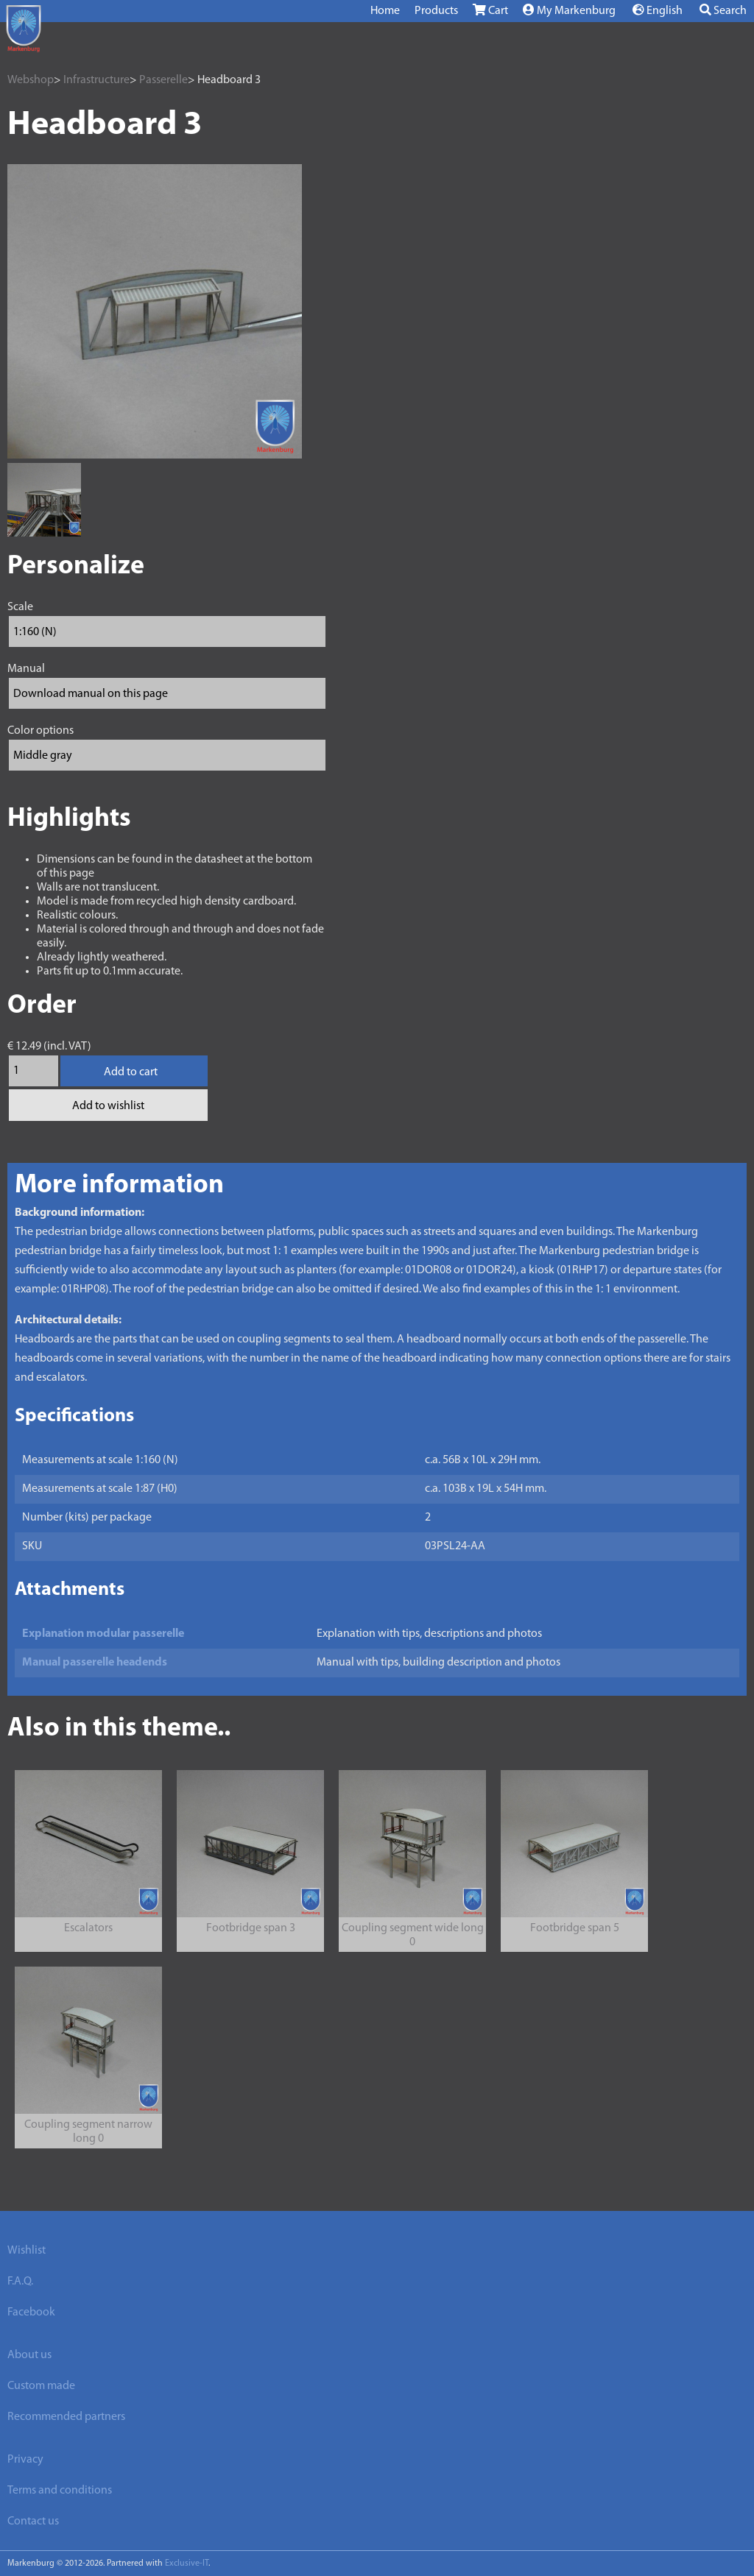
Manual (26, 669)
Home (385, 11)
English (658, 10)
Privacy (25, 2460)
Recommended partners (66, 2417)
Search (723, 10)
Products (436, 11)
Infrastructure (96, 80)
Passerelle (163, 80)
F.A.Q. (20, 2281)
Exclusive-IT (186, 2563)
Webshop (30, 80)
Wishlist (26, 2251)
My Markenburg (569, 10)
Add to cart (131, 1072)
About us (29, 2355)
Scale (20, 607)
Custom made (41, 2386)
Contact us (33, 2521)
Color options (40, 731)
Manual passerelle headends (94, 1663)
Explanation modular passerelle (103, 1634)
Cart (490, 10)
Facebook (31, 2312)
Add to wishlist (108, 1106)
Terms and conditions (59, 2491)
